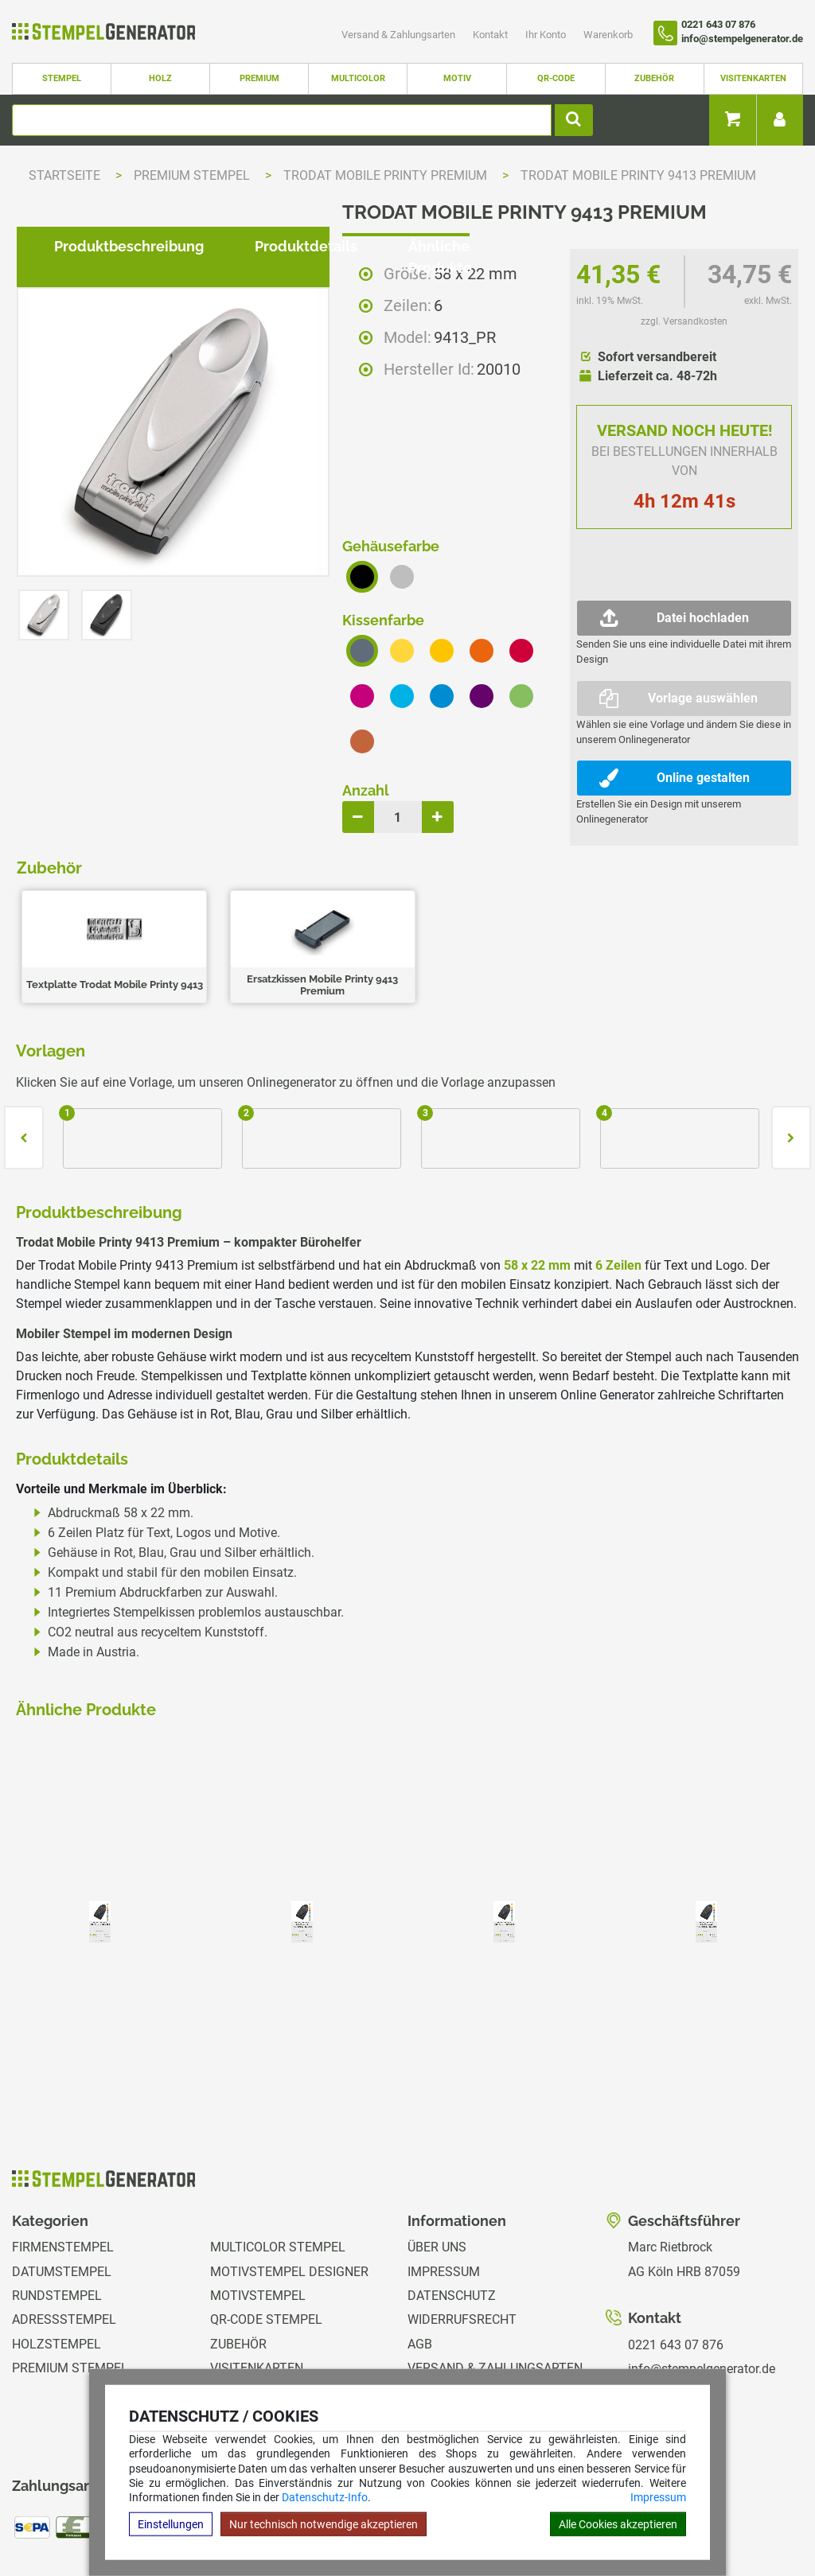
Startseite (64, 175)
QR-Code (556, 78)
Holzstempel (56, 2245)
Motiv (457, 78)
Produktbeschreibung (116, 1059)
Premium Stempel (193, 175)
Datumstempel (61, 2172)
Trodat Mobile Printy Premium (386, 175)
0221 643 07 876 (675, 2245)
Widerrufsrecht (462, 2220)
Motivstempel (258, 2196)
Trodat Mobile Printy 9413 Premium (638, 175)
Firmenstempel (63, 2148)
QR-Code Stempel (266, 2220)
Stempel (61, 78)
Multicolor (358, 78)
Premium (259, 78)
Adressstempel (64, 2220)
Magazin (435, 2341)
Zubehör (654, 78)
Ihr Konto (546, 35)
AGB (420, 2245)
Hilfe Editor (34, 2515)
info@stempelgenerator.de (701, 2270)
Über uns (437, 2148)
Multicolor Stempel (277, 2148)
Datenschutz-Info (325, 2497)
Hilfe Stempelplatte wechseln (730, 2515)
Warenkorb (608, 35)
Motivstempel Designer (289, 2172)
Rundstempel (57, 2196)
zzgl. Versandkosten (684, 321)
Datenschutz (452, 2196)
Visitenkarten (753, 78)
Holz (160, 78)
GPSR (424, 2366)
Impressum (658, 2497)
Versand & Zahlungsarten (399, 35)
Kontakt (491, 35)
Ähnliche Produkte (460, 1059)
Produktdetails (293, 1059)
